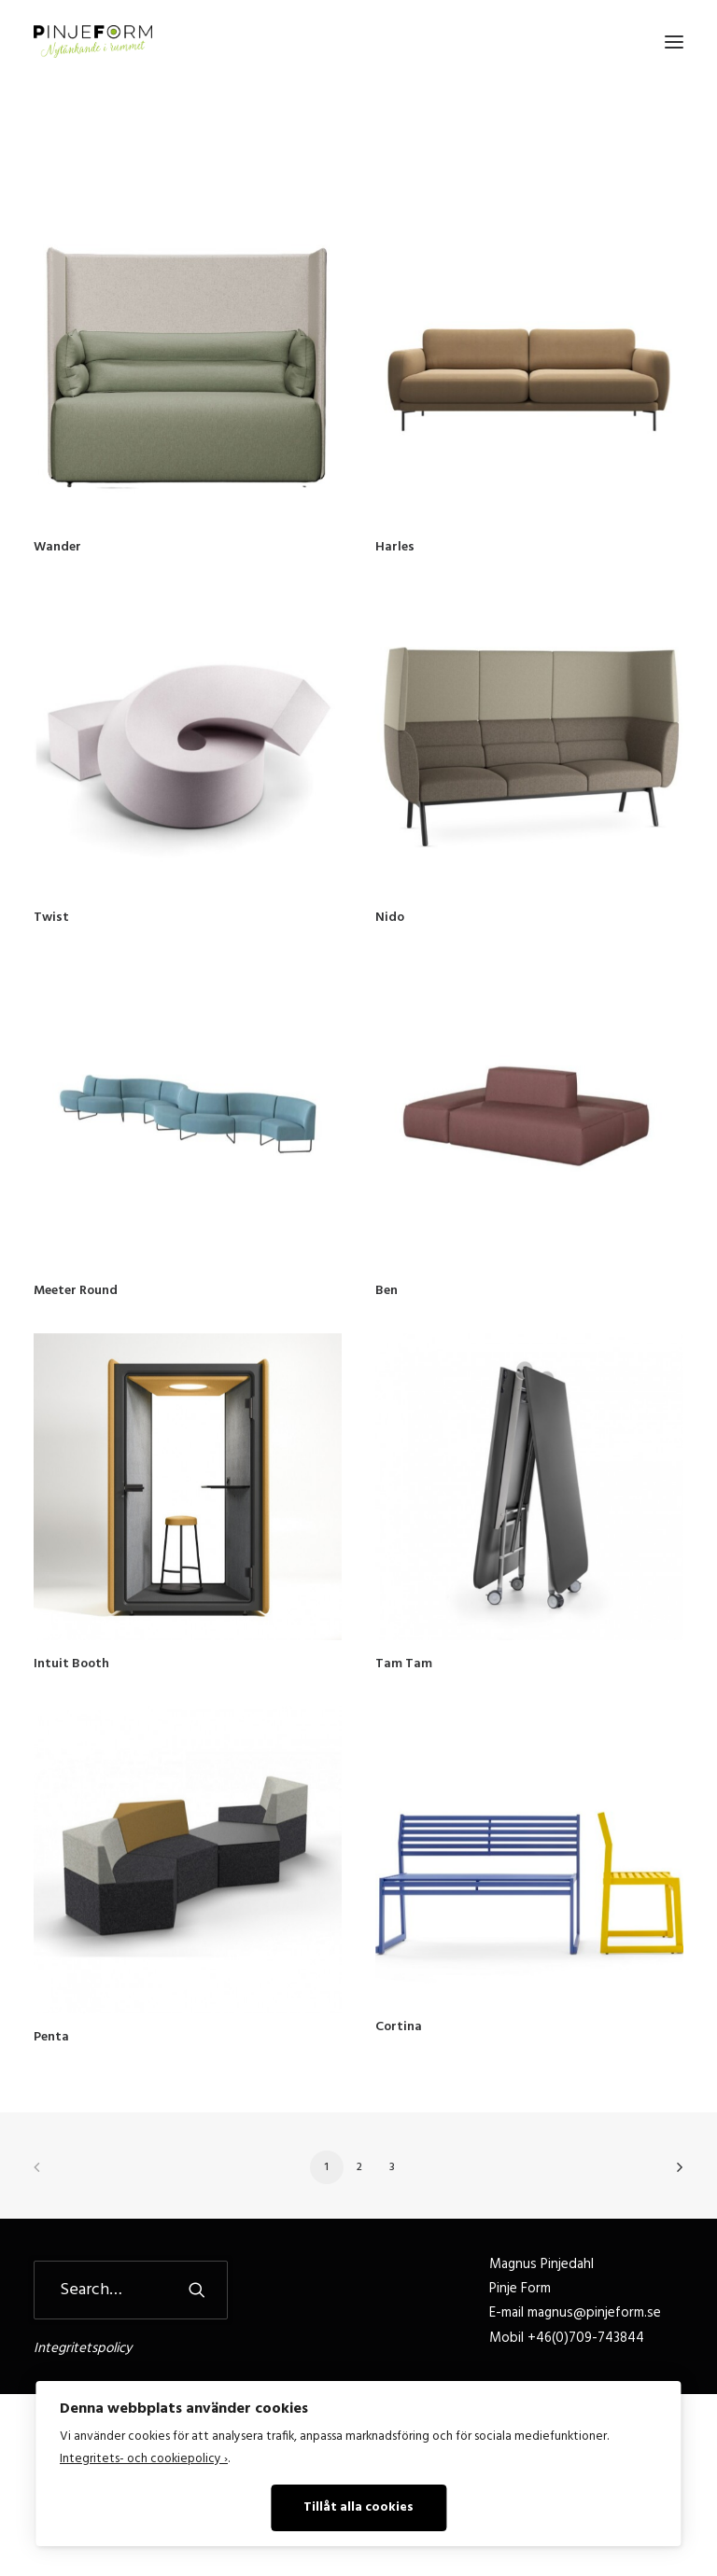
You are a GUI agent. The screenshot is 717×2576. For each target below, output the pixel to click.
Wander (57, 547)
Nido (389, 917)
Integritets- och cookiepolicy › (144, 2459)
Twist (51, 917)
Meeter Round (76, 1291)
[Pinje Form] (93, 41)
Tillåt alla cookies (358, 2507)
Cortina (398, 2027)
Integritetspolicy (83, 2348)
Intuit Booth (71, 1664)
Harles (395, 547)
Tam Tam (403, 1664)
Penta (51, 2037)
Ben (386, 1291)
